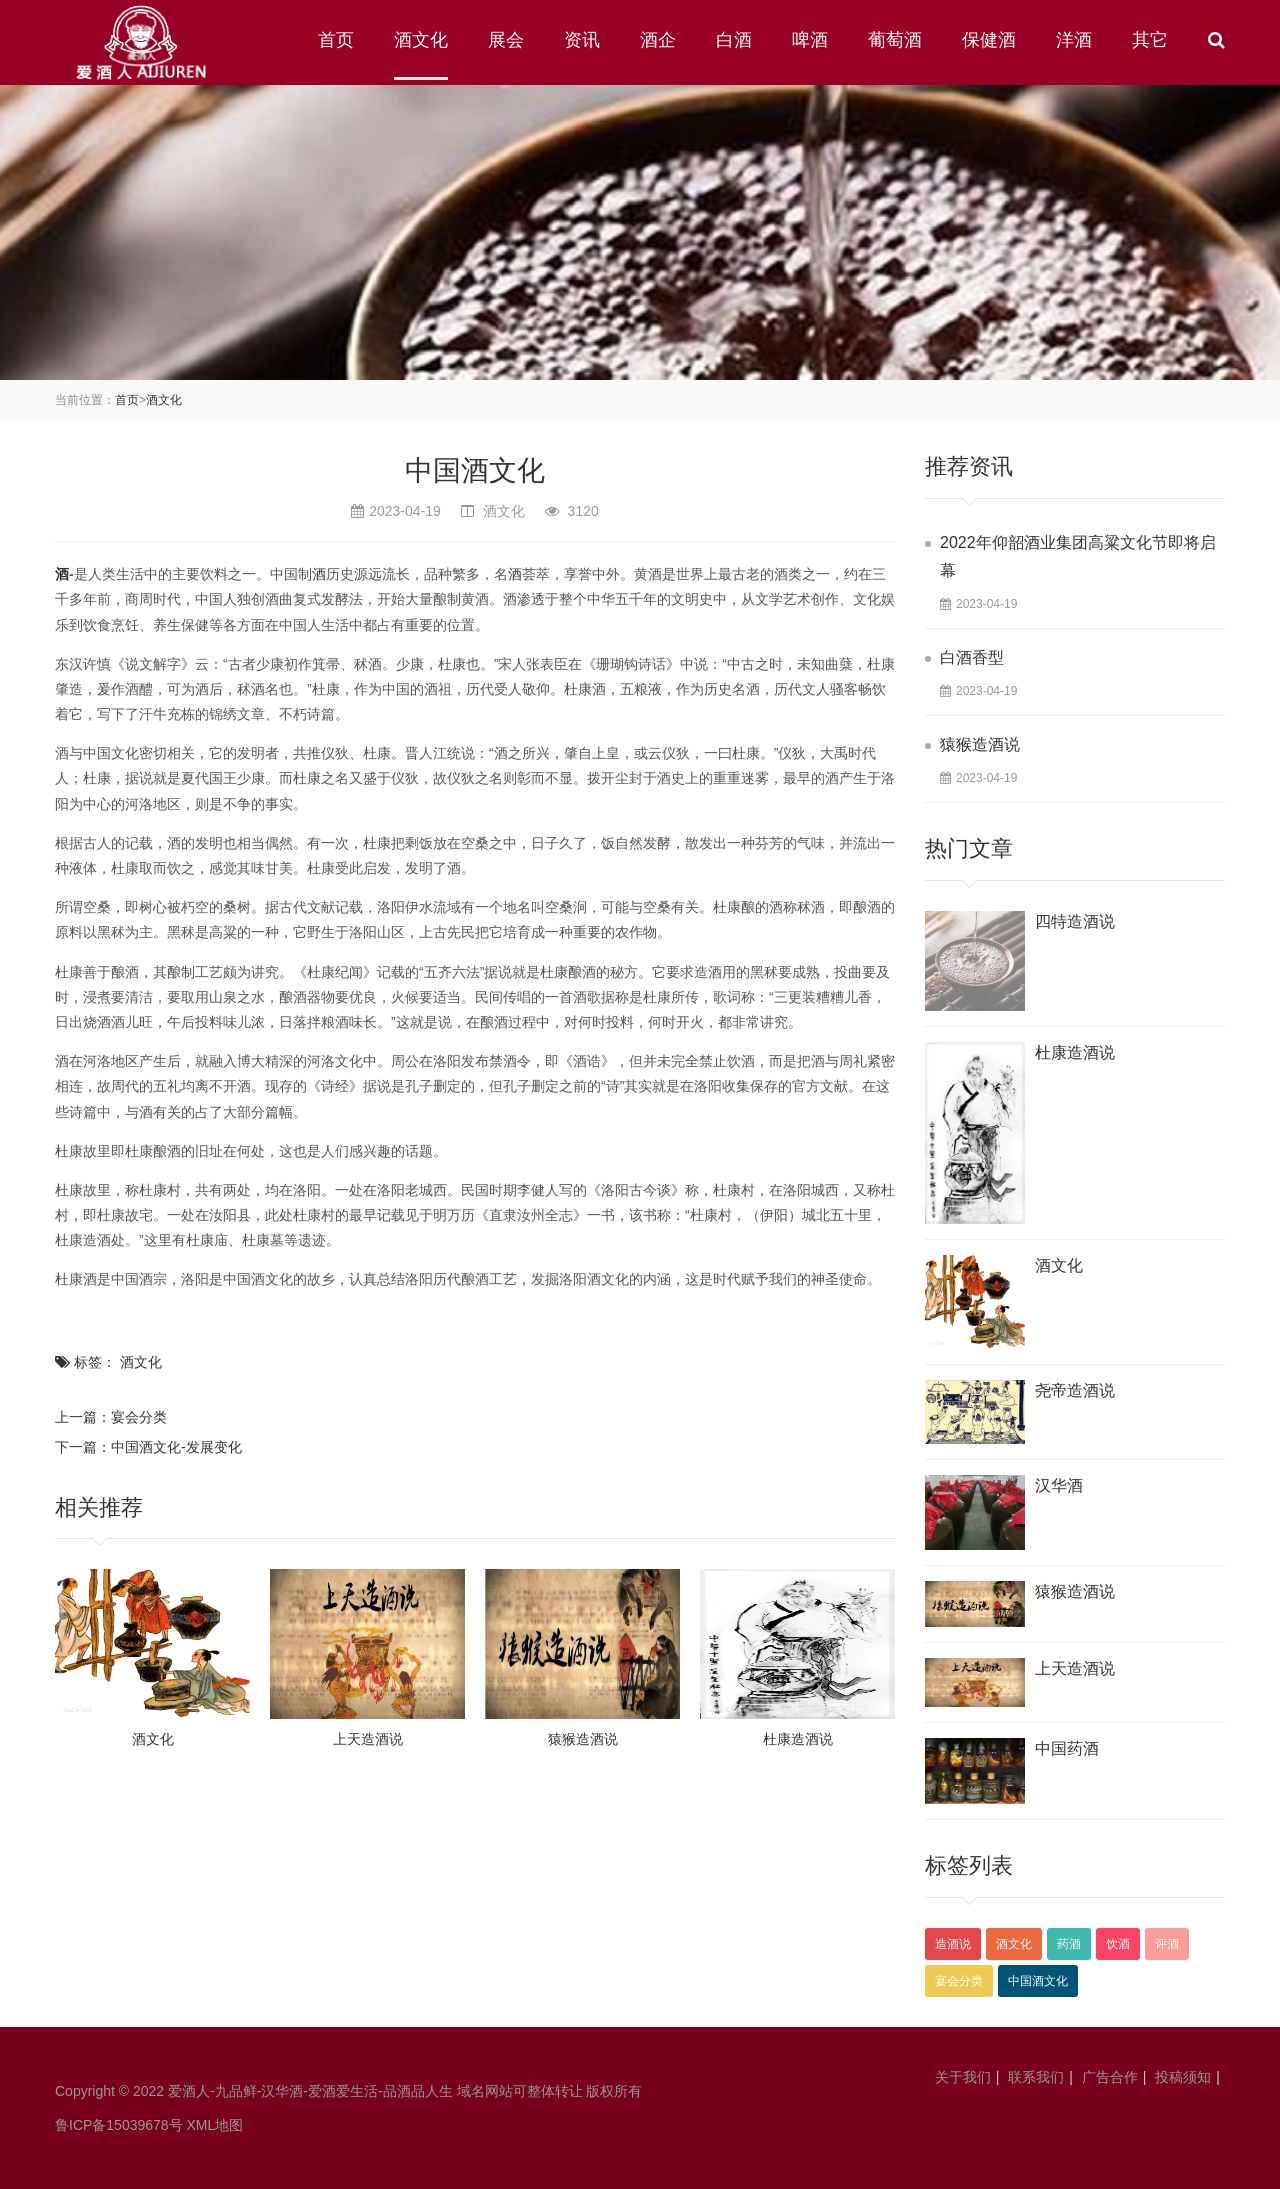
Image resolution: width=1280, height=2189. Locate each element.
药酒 (1069, 1944)
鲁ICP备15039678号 (119, 2125)
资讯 (582, 40)
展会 (506, 40)
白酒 (734, 40)
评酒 (1167, 1944)
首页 (336, 40)
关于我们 (963, 2077)
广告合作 (1110, 2077)
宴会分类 (139, 1417)
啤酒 (810, 40)
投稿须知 (1183, 2077)
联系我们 (1036, 2077)
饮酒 (1118, 1944)
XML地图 (215, 2125)
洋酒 (1074, 40)
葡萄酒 (895, 40)
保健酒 (989, 40)
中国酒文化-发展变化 (176, 1447)
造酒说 (953, 1944)
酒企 (658, 40)
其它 (1150, 40)
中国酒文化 (1038, 1981)
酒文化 (421, 40)
